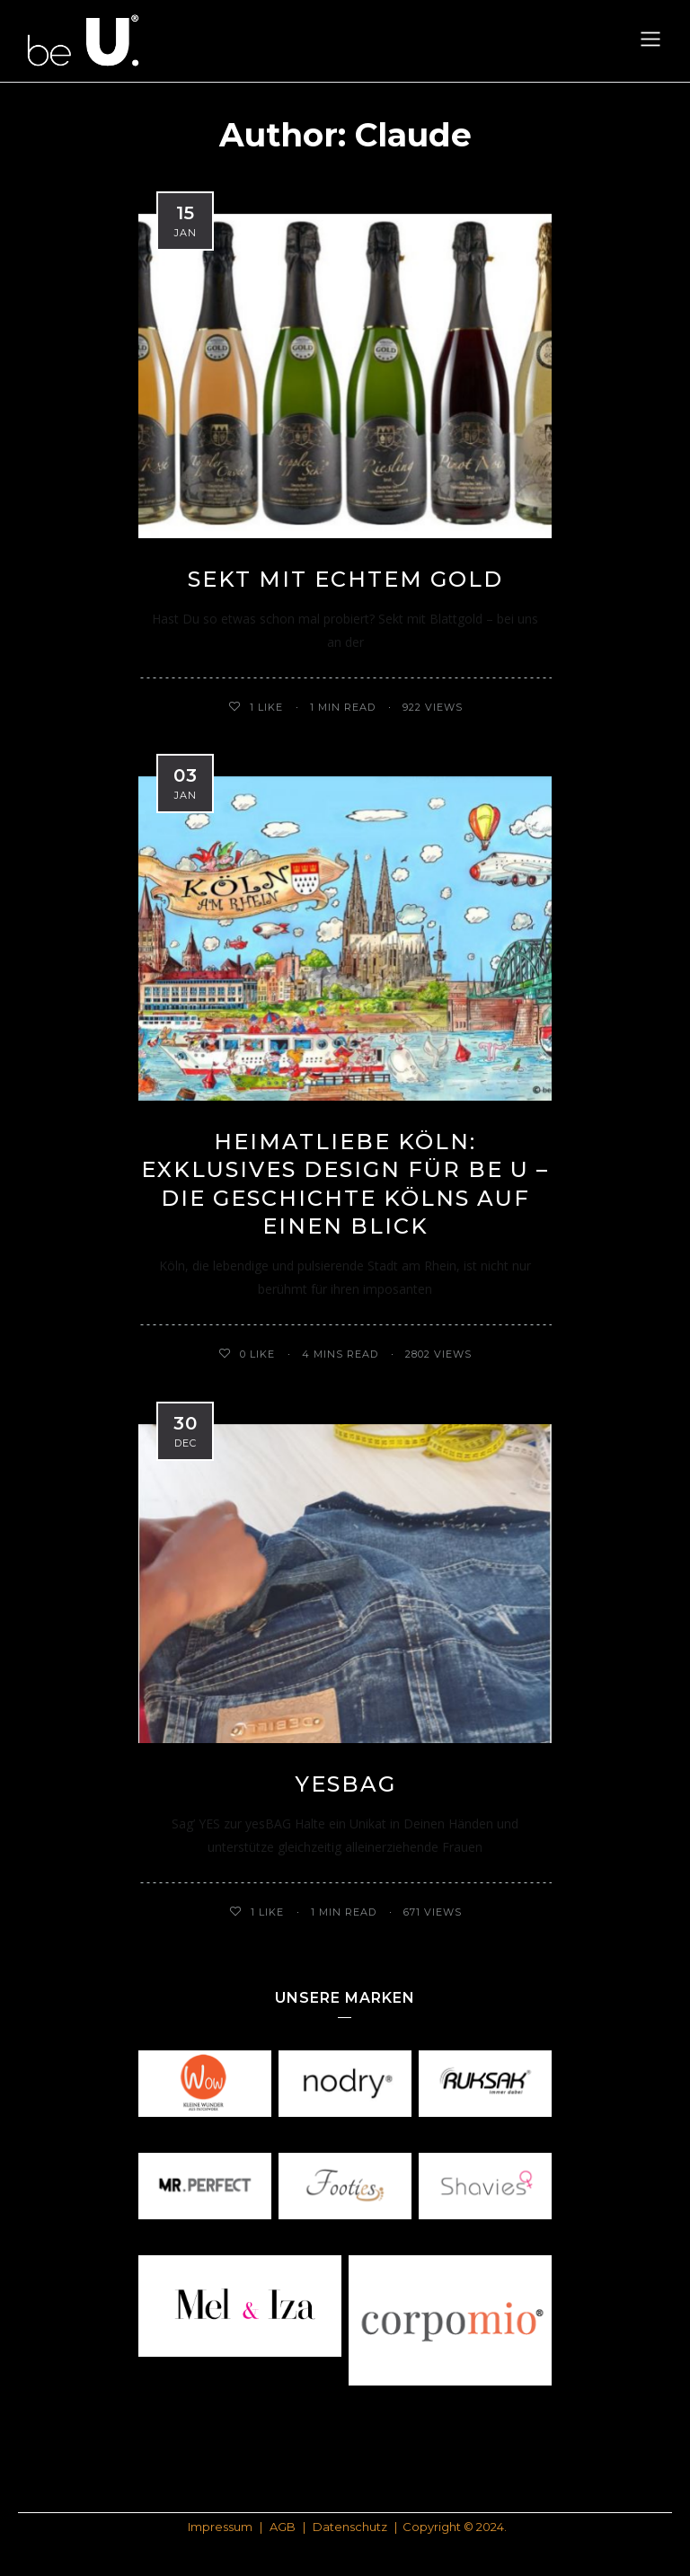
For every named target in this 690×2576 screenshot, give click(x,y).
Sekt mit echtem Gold (345, 579)
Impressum (220, 2526)
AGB (283, 2526)
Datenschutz (350, 2526)
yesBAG (345, 1784)
